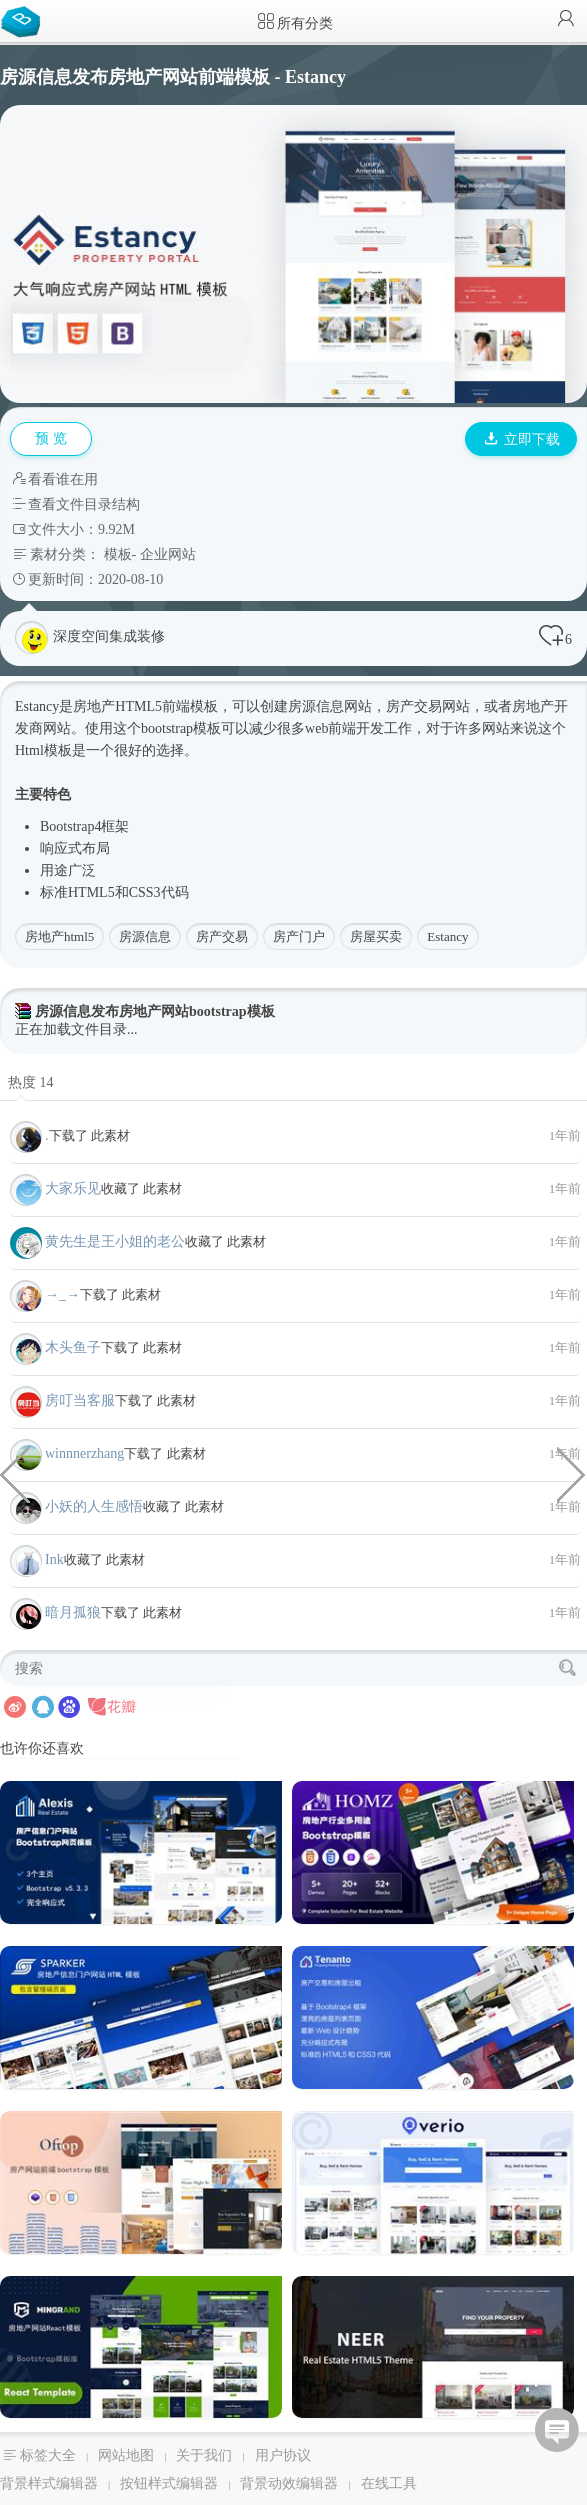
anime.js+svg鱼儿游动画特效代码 (15, 1473)
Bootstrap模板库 (25, 20)
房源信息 (145, 936)
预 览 (51, 438)
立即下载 (522, 439)
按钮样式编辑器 (169, 2483)
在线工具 (389, 2483)
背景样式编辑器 (49, 2483)
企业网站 (168, 554)
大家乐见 (73, 1188)
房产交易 (222, 936)
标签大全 (48, 2455)
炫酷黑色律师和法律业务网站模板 (572, 1473)
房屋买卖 (376, 936)
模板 (118, 554)
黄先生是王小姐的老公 (115, 1241)
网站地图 (126, 2455)
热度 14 (31, 1082)
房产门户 (299, 936)
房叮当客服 (80, 1400)
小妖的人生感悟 (94, 1506)
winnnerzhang (84, 1453)
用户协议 (283, 2455)
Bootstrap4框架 (84, 826)
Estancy (447, 936)
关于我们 (204, 2455)
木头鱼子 (73, 1347)
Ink (54, 1559)
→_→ (62, 1294)
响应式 (61, 848)
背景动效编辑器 (289, 2483)
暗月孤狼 (73, 1612)
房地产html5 (59, 936)
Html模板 (43, 750)
